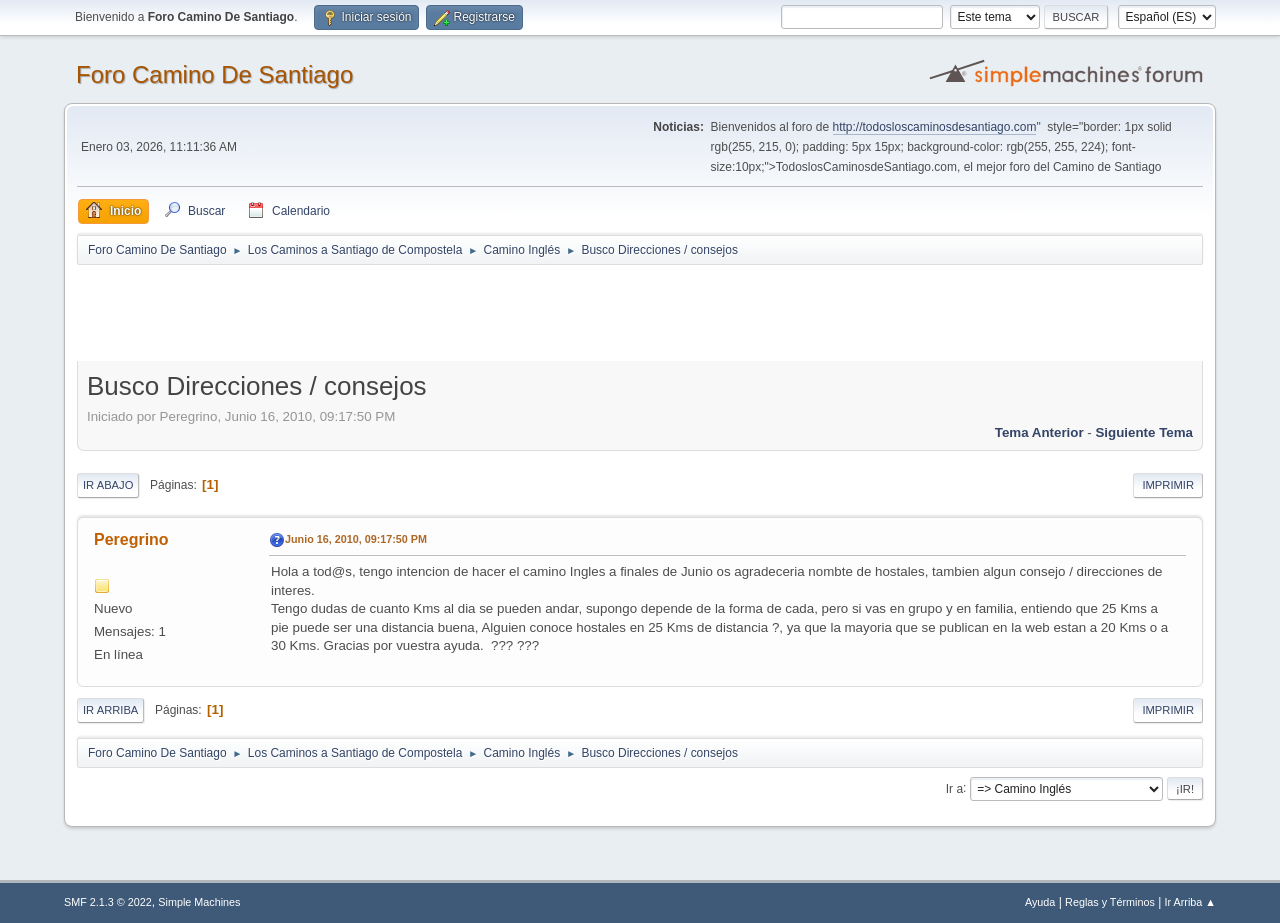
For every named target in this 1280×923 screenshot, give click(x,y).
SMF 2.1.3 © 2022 (108, 902)
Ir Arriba (110, 710)
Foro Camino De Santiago (214, 74)
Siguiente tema (1144, 432)
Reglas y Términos (1110, 902)
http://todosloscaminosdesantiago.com (935, 127)
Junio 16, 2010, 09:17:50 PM (356, 539)
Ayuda (1040, 902)
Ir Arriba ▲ (1190, 902)
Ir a (954, 788)
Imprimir (1168, 485)
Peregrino (131, 539)
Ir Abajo (108, 485)
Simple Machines (199, 902)
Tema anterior (1039, 432)
